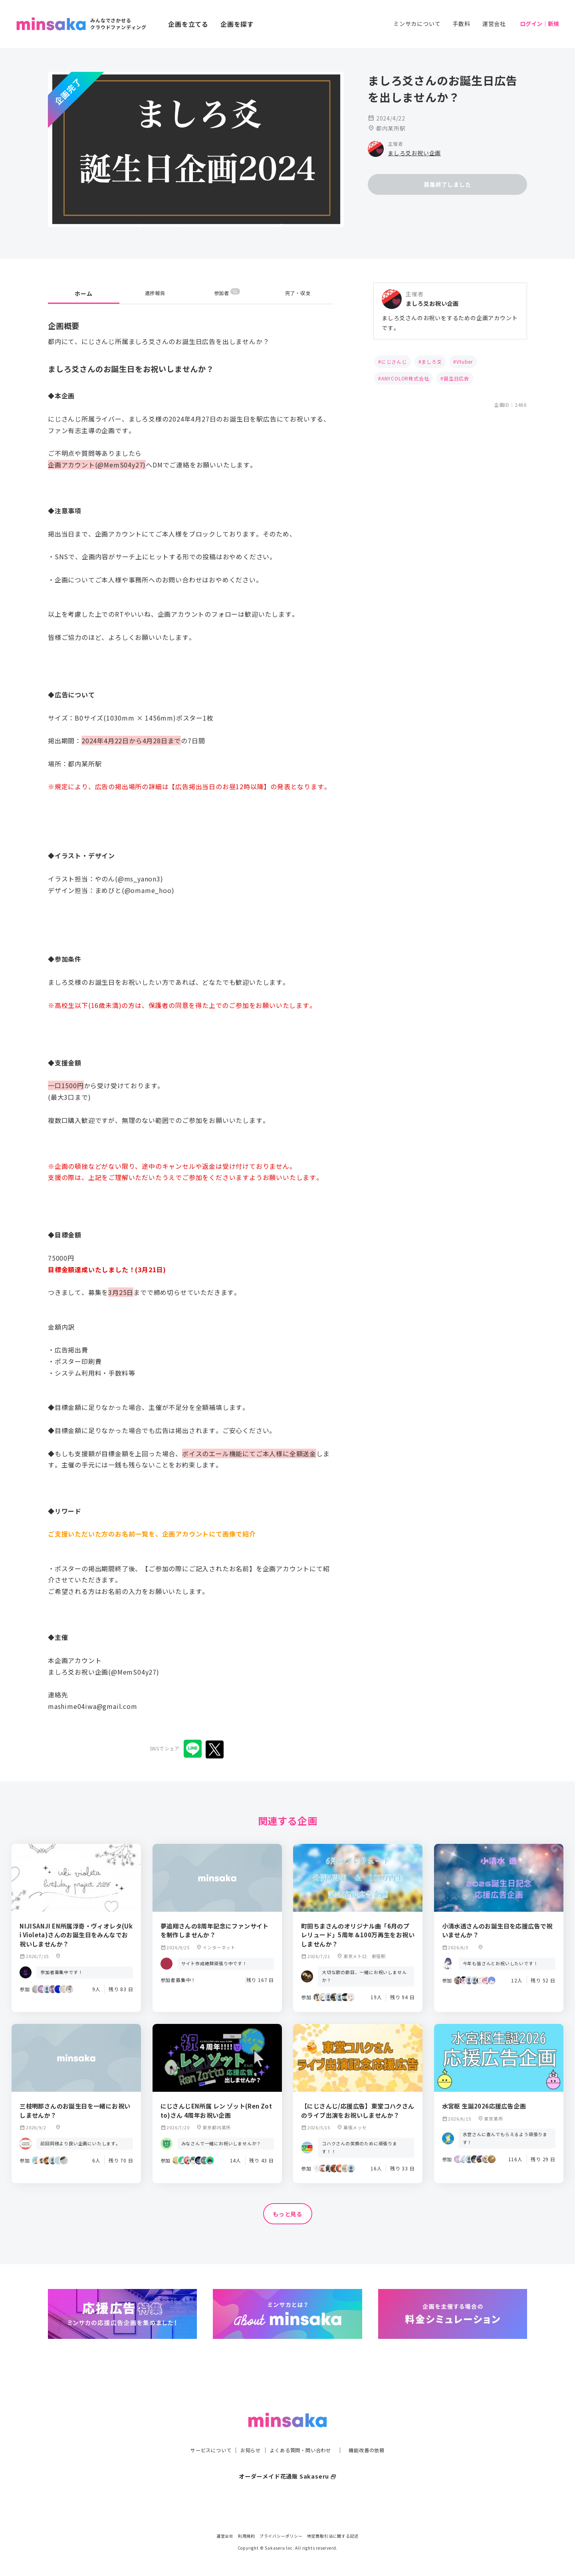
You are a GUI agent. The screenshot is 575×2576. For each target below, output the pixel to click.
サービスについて (201, 2434)
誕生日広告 (456, 378)
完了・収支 (298, 293)
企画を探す (237, 24)
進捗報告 (155, 293)
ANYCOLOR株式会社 (405, 378)
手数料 (461, 24)
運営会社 (494, 24)
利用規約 (246, 2536)
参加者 (227, 293)
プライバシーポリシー (281, 2536)
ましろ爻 (431, 361)
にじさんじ (394, 361)
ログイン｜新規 (539, 24)
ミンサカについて (416, 24)
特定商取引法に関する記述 (333, 2536)
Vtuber (464, 361)
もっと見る (287, 2214)
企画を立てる (188, 24)
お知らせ (246, 2434)
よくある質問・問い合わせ (302, 2434)
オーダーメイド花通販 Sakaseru (288, 2460)
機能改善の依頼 (376, 2434)
